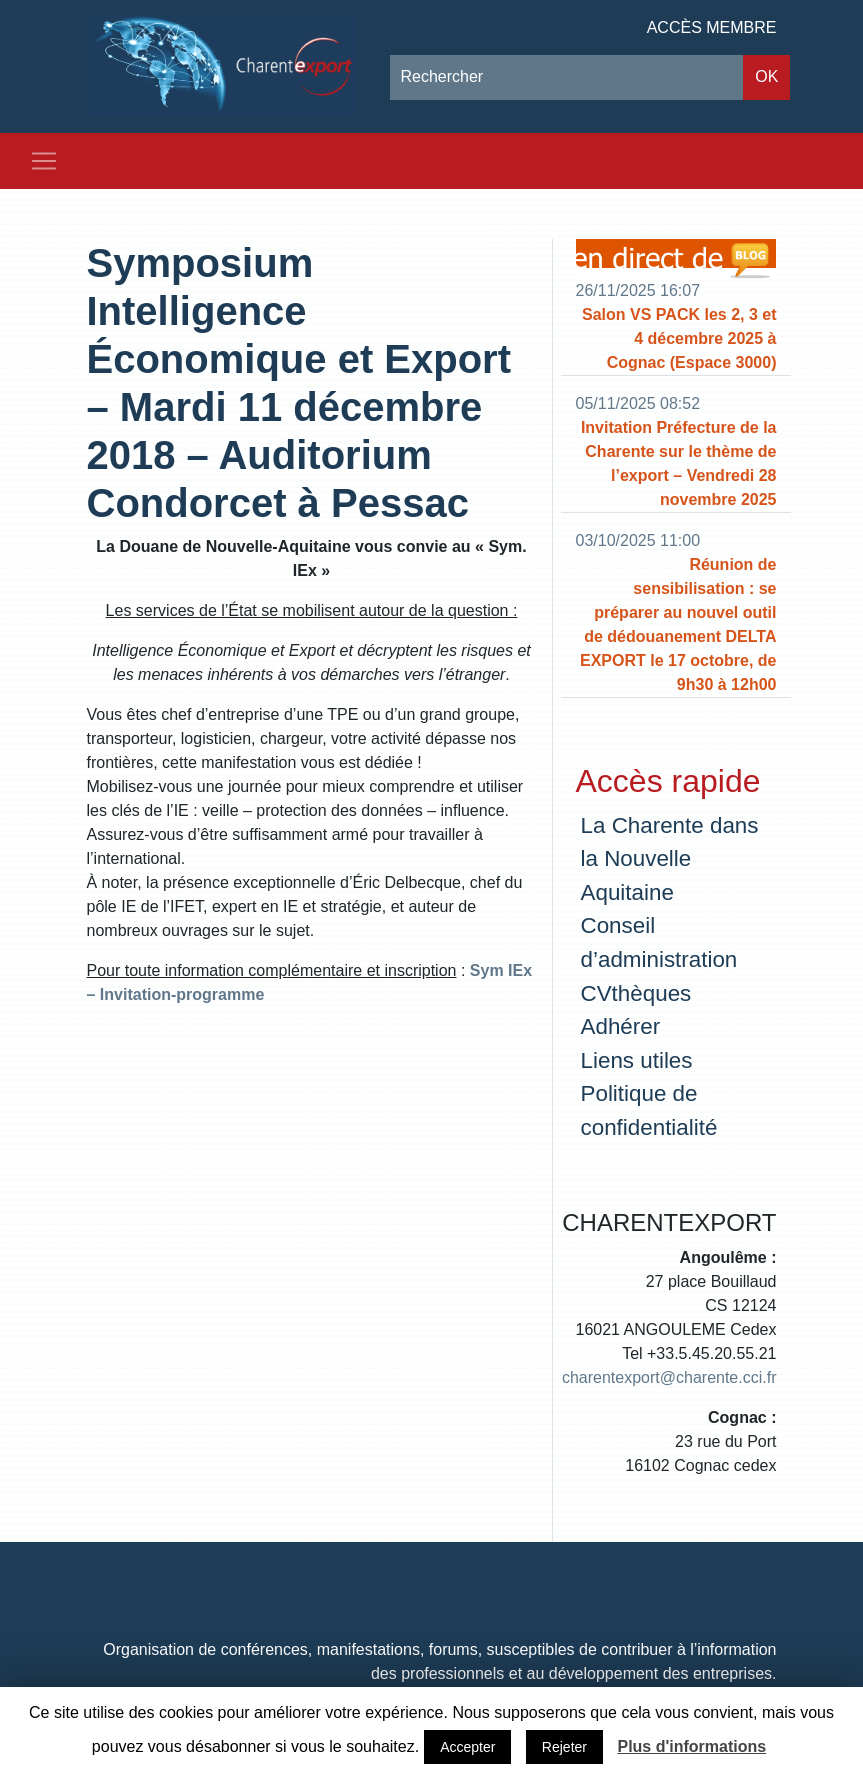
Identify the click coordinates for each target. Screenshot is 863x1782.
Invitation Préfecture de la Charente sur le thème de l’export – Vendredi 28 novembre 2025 (679, 463)
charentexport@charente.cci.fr (669, 1377)
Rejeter (564, 1747)
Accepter (467, 1747)
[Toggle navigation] (44, 161)
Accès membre (712, 27)
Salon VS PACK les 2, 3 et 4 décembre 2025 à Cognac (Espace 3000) (679, 338)
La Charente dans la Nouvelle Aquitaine (670, 859)
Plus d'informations (691, 1746)
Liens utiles (637, 1060)
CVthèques (636, 993)
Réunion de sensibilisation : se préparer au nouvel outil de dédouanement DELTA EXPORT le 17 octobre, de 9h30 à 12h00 (678, 624)
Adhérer (621, 1026)
